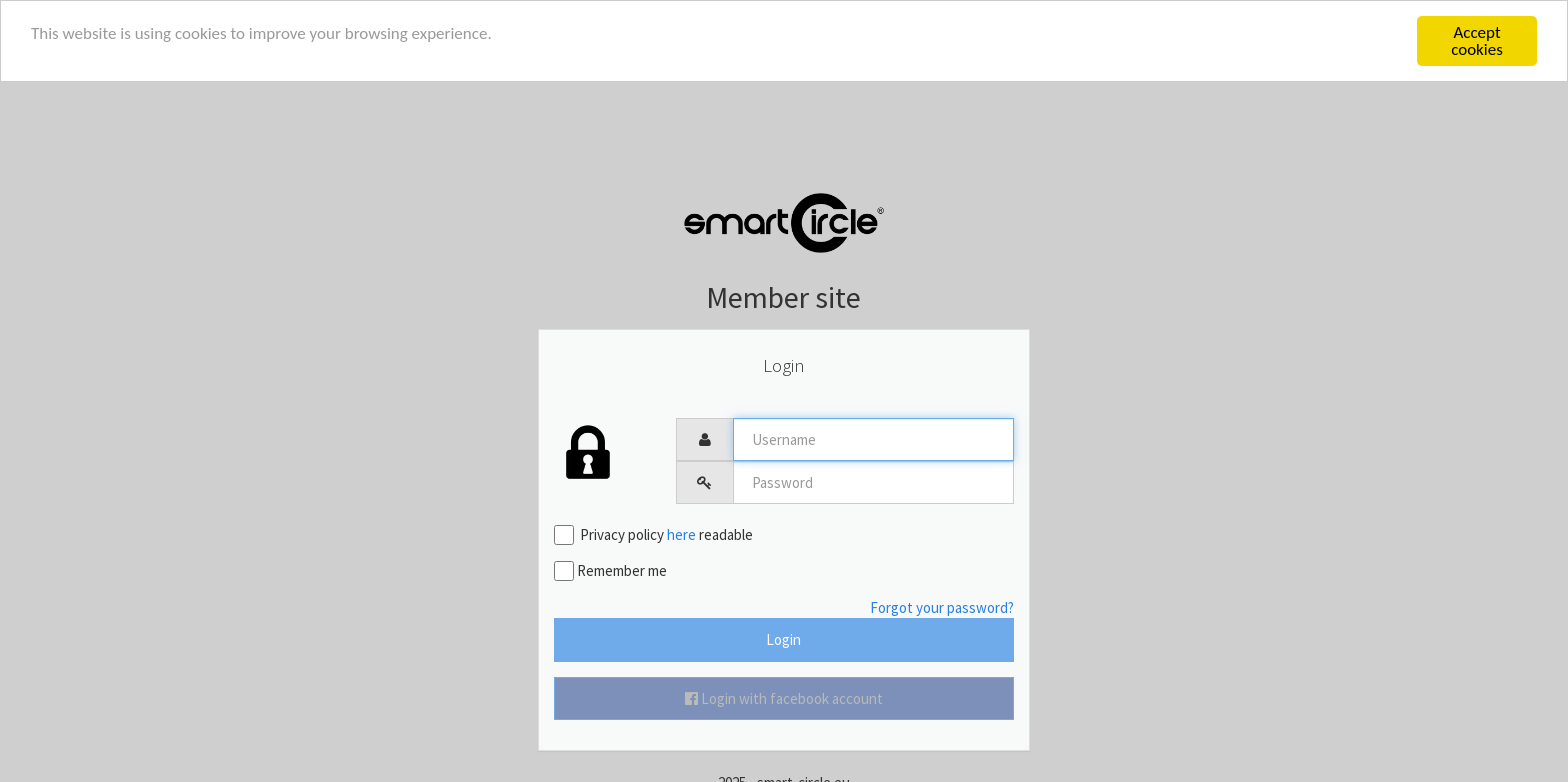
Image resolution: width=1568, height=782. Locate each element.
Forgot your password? (942, 607)
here (681, 534)
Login (783, 639)
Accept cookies (1477, 41)
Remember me (610, 571)
